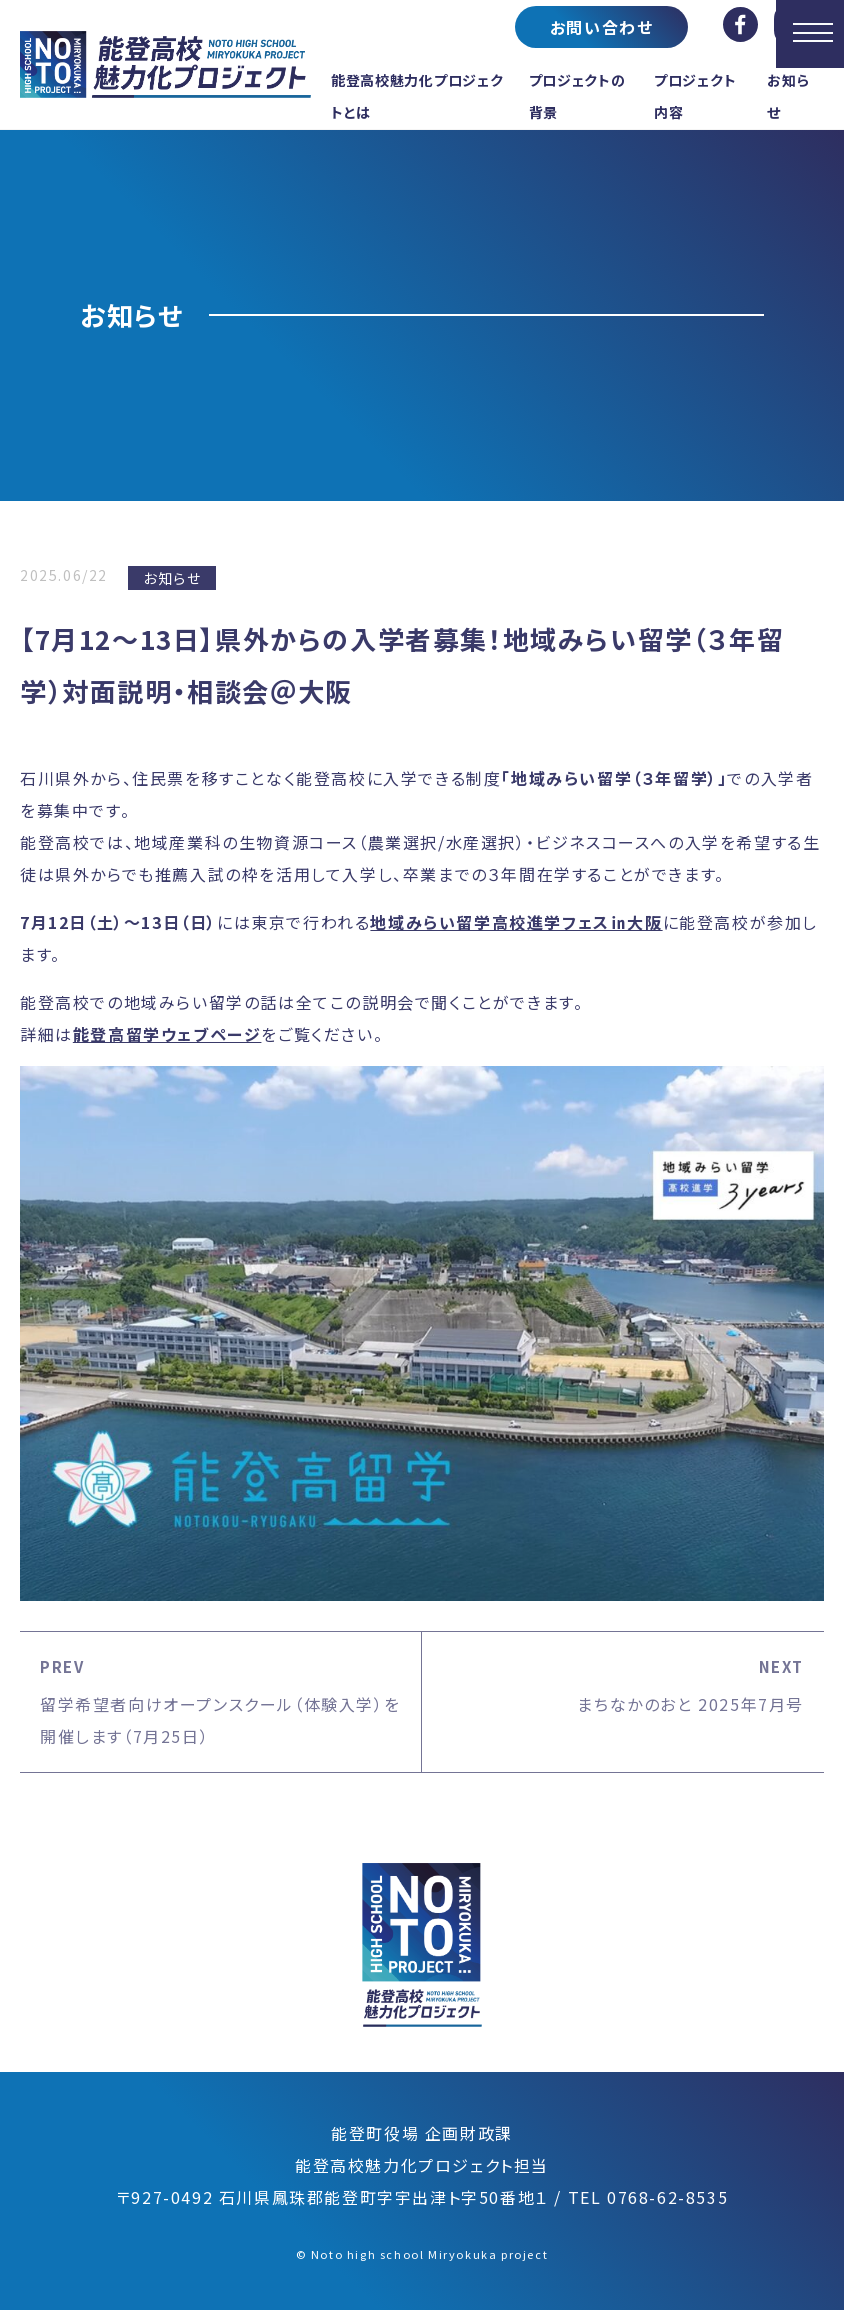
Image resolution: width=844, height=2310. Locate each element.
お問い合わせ (602, 27)
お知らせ (172, 578)
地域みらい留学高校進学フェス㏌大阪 (516, 922)
